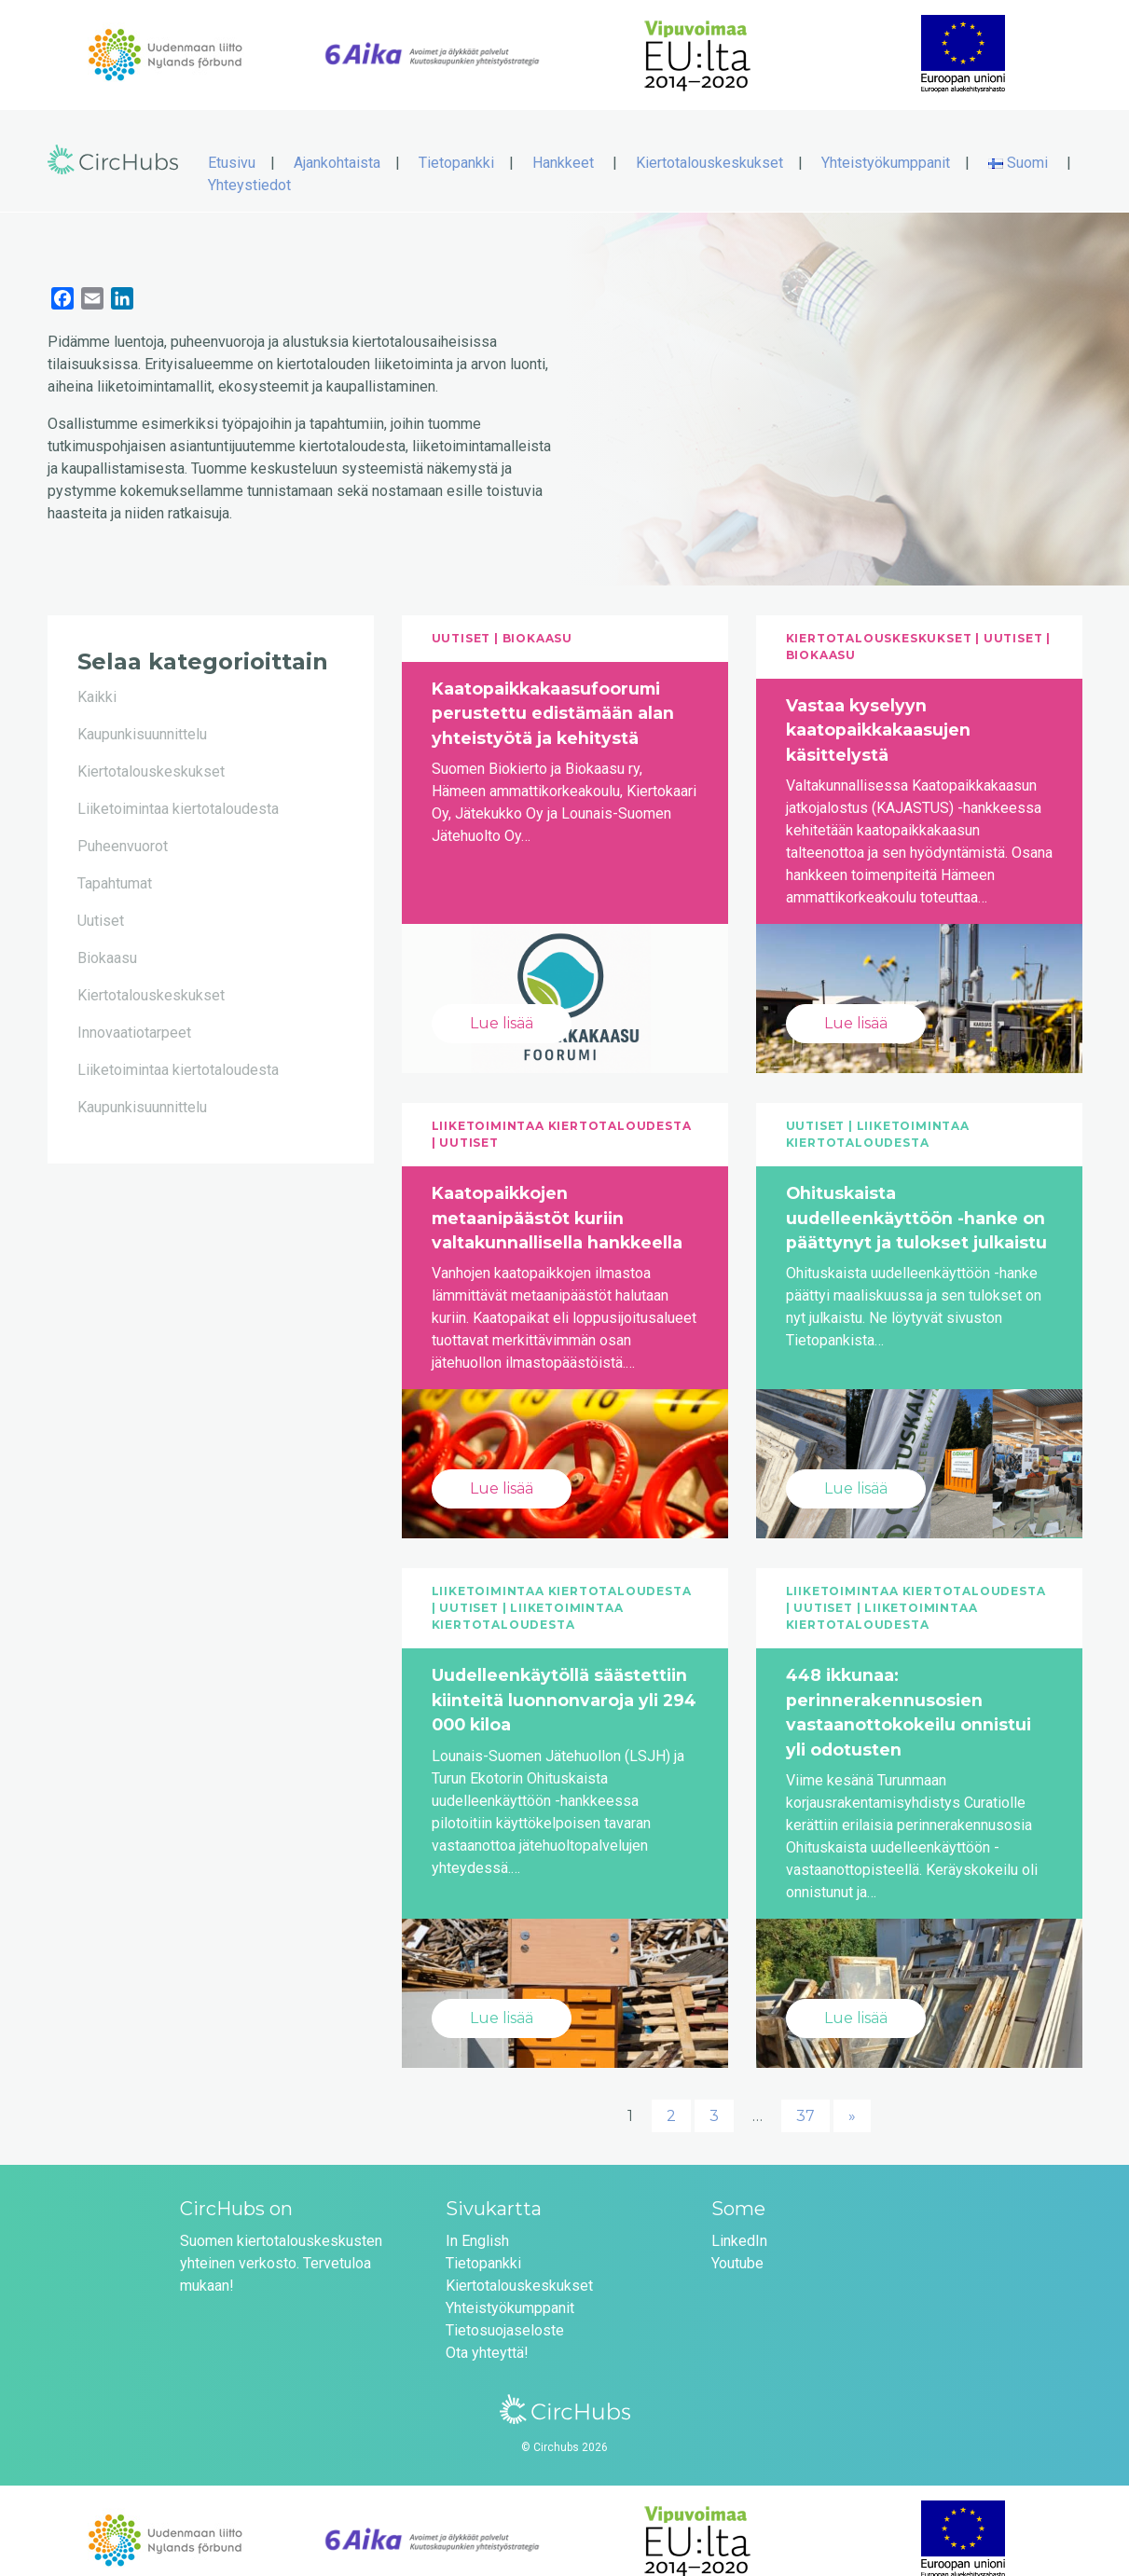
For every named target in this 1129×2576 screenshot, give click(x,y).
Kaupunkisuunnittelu (142, 714)
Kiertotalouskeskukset (709, 143)
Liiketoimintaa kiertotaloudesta (178, 789)
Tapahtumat (114, 864)
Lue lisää (501, 1003)
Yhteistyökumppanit (885, 143)
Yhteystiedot (249, 165)
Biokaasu (107, 938)
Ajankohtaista (337, 143)
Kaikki (97, 677)
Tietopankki (456, 143)
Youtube (737, 2243)
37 (805, 2096)
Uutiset (100, 901)
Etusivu (231, 143)
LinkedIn (739, 2221)
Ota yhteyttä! (487, 2333)
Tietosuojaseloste (505, 2311)
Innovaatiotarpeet (134, 1013)
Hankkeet (563, 143)
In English (477, 2221)
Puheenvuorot (122, 826)
